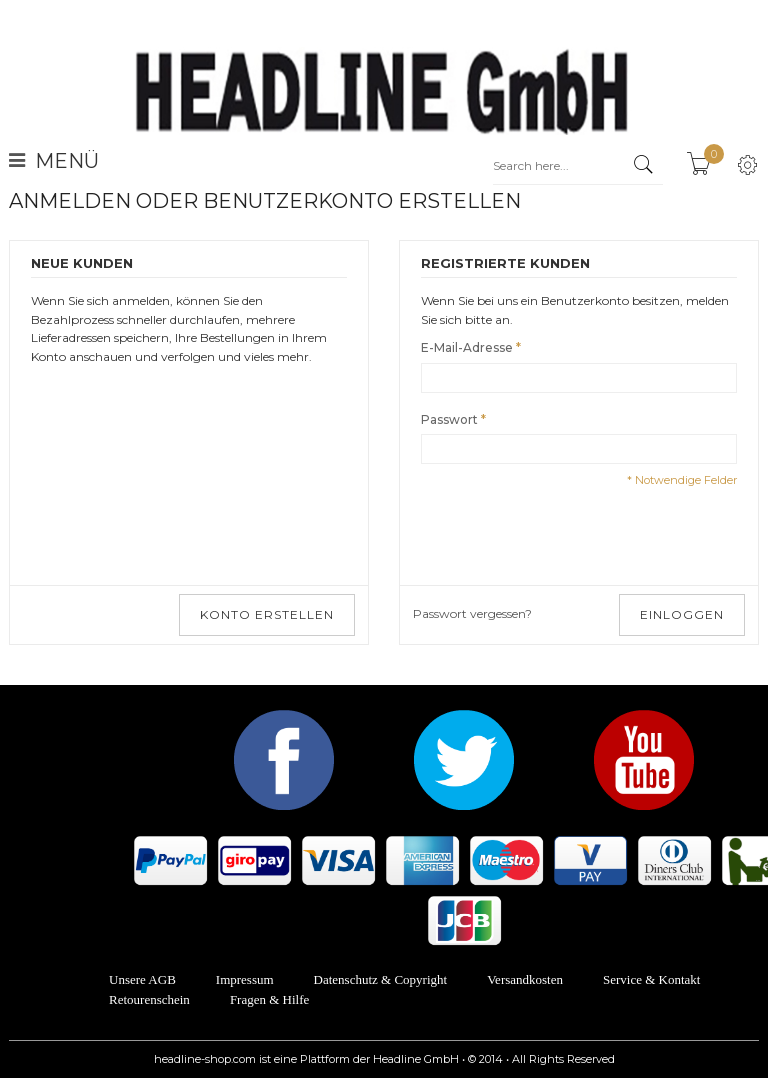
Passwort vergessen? (472, 613)
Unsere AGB (142, 979)
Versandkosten (525, 979)
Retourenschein (149, 999)
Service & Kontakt (651, 979)
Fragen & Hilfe (269, 999)
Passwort (449, 420)
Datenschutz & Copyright (381, 979)
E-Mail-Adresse (467, 348)
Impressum (245, 979)
